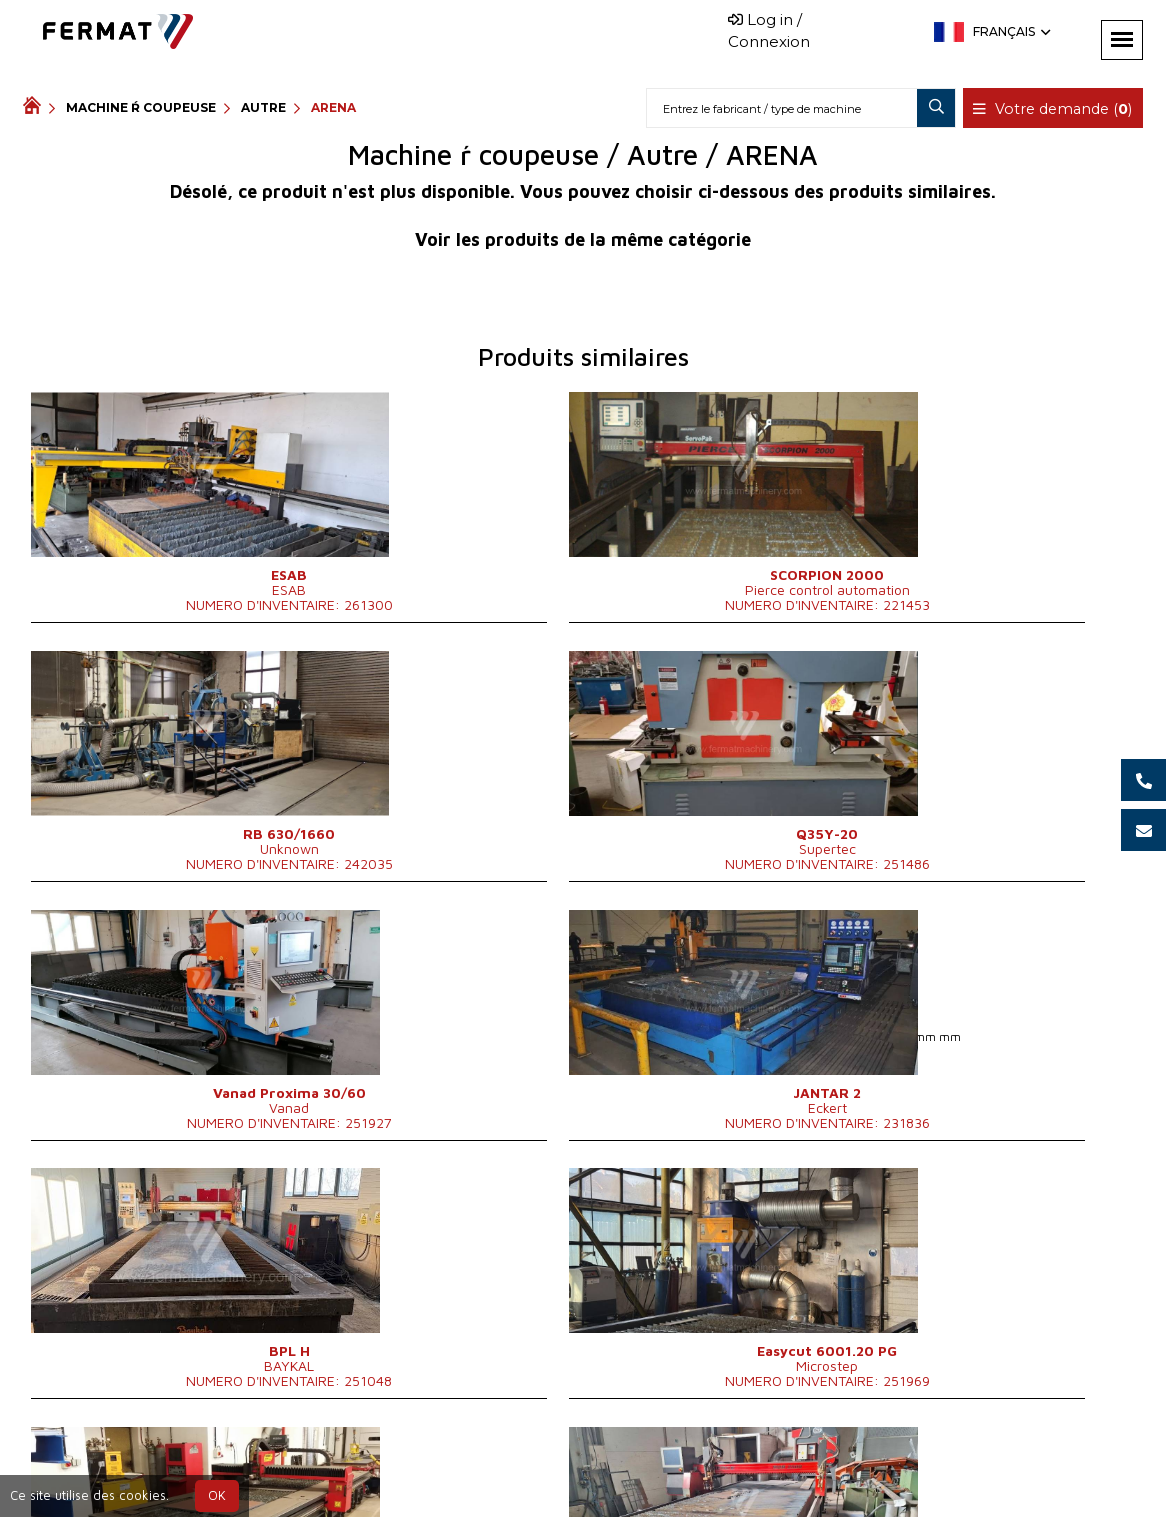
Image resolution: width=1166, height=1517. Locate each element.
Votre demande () (1055, 109)
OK (217, 1495)
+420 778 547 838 (539, 1468)
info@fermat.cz (688, 1468)
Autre (263, 107)
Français (1010, 31)
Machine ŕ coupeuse (141, 107)
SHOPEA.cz (175, 1468)
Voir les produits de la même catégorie (583, 239)
